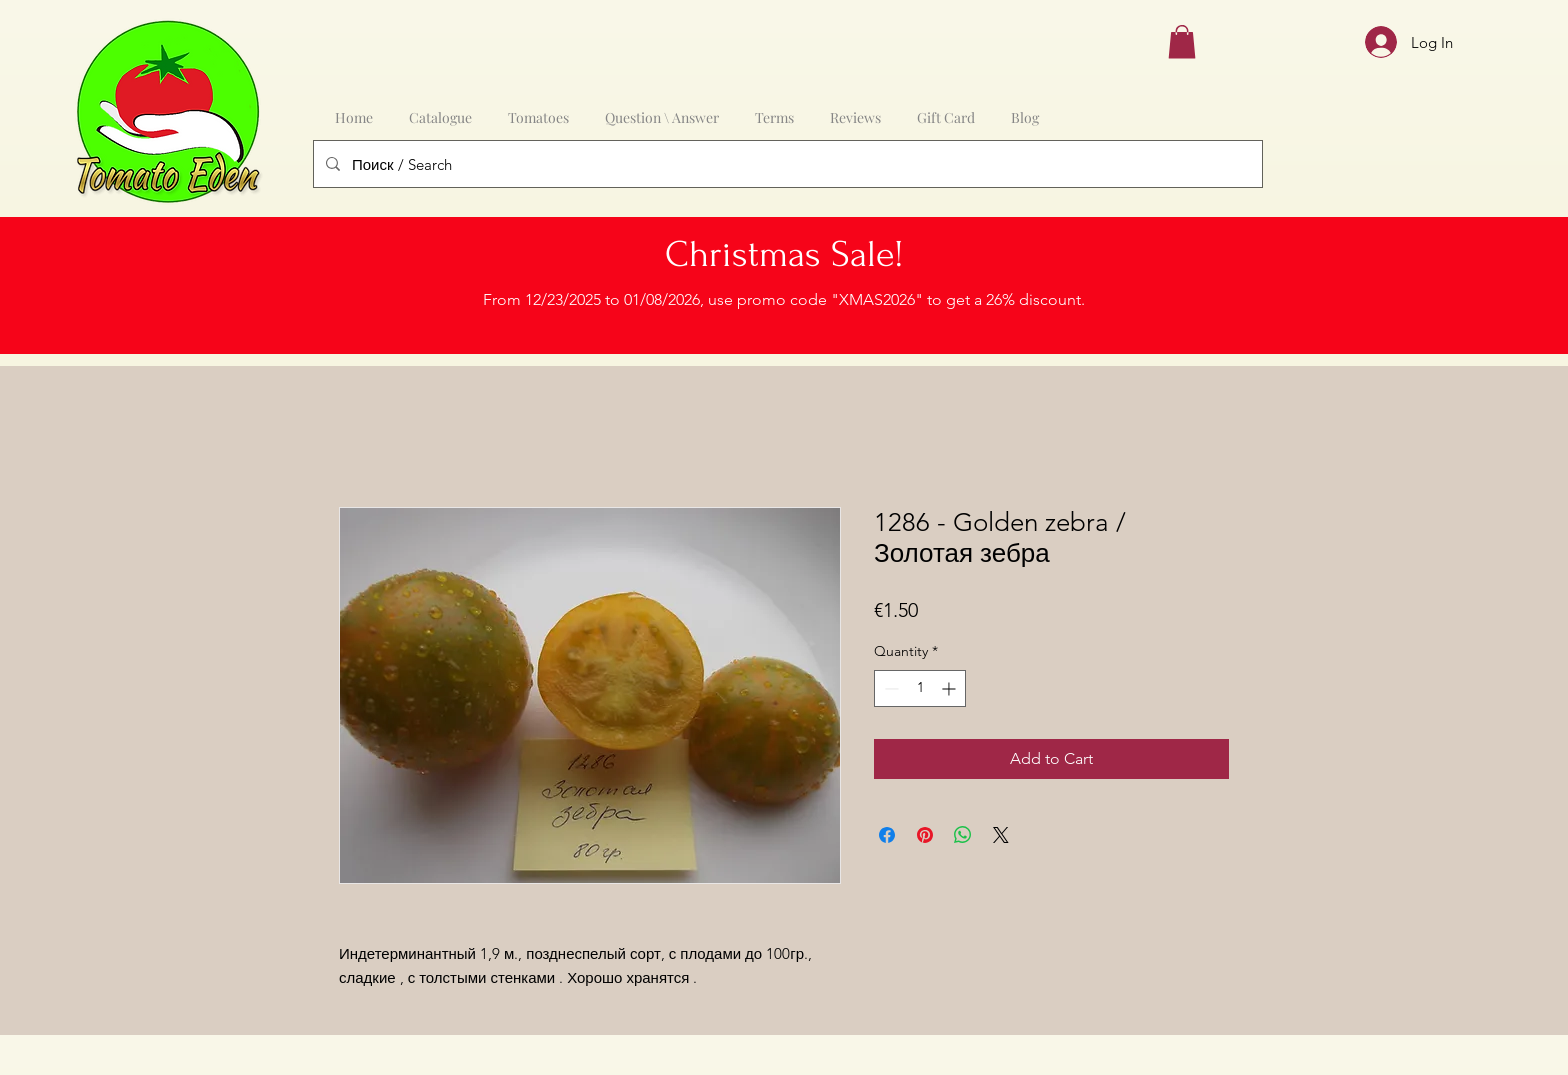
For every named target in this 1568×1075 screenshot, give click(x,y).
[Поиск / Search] (786, 164)
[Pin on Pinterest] (925, 835)
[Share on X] (1001, 835)
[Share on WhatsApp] (963, 835)
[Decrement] (889, 688)
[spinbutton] (920, 688)
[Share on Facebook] (887, 835)
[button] (1182, 41)
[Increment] (950, 688)
